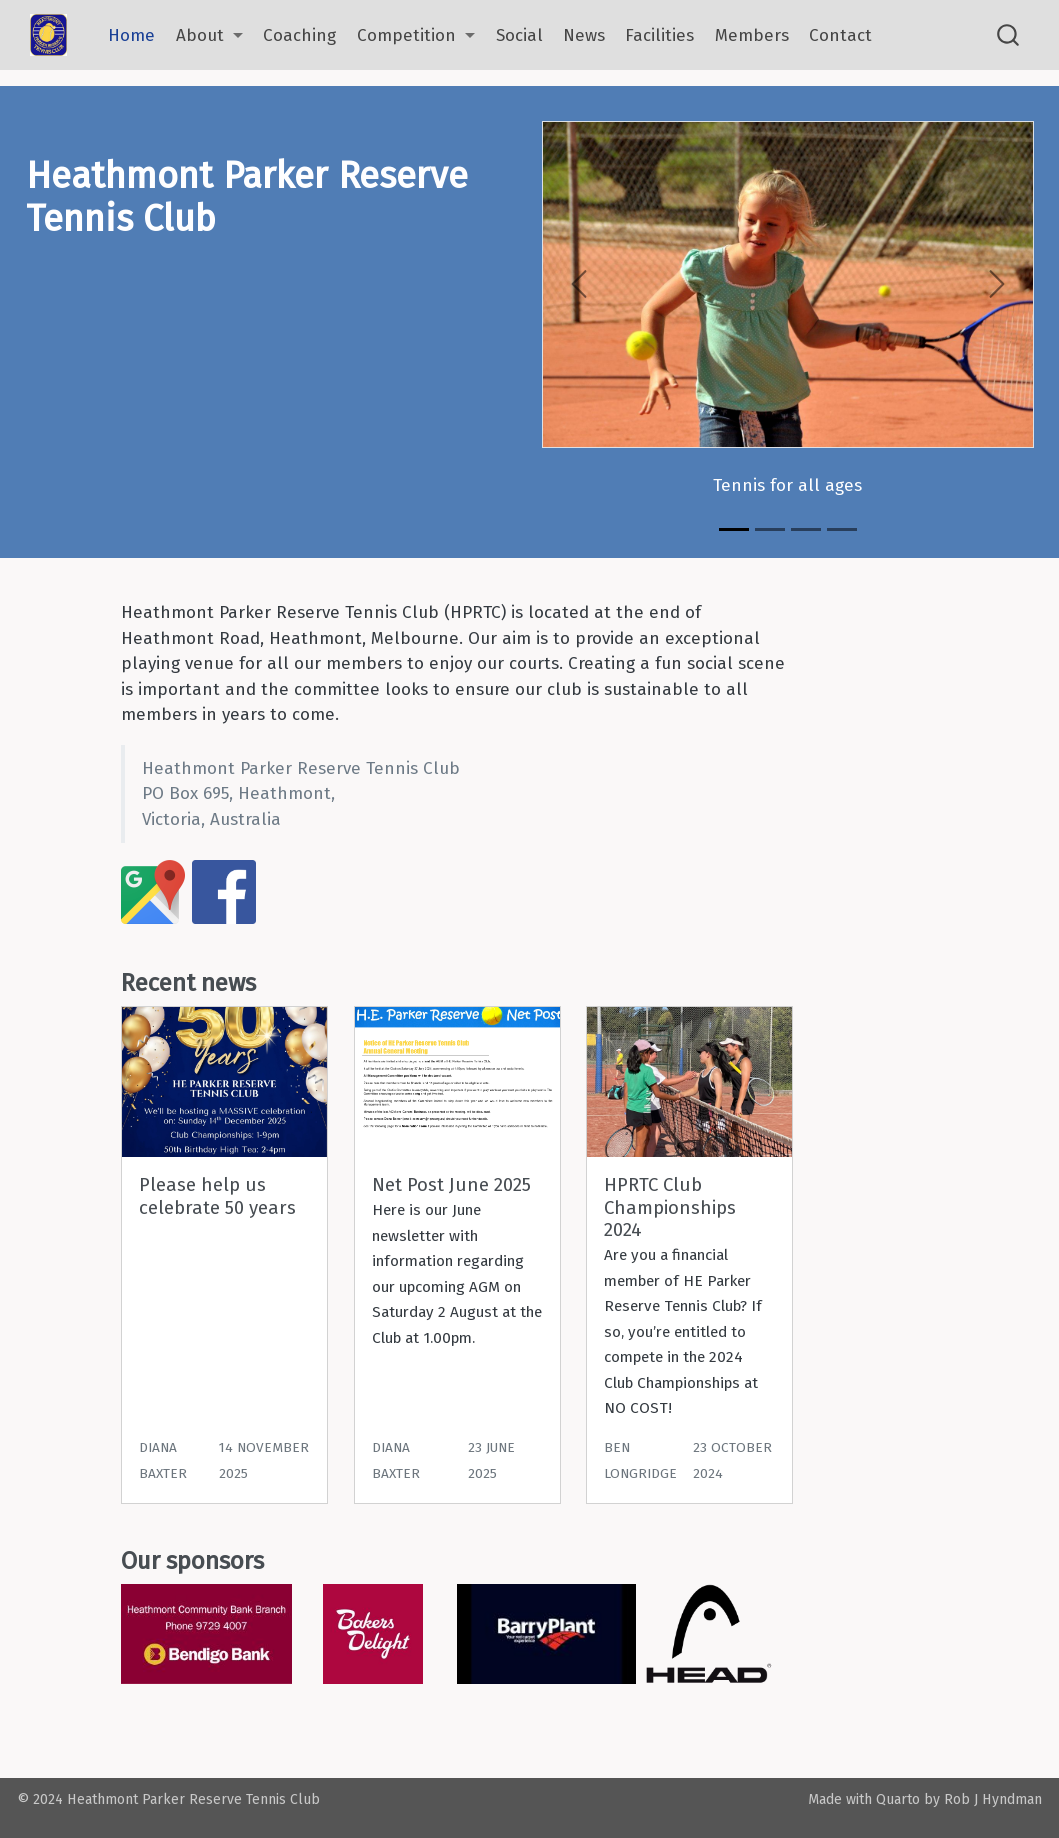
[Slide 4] (842, 529)
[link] (210, 35)
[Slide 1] (734, 529)
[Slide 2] (770, 529)
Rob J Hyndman (993, 1799)
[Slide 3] (806, 529)
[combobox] (1009, 35)
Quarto (898, 1799)
